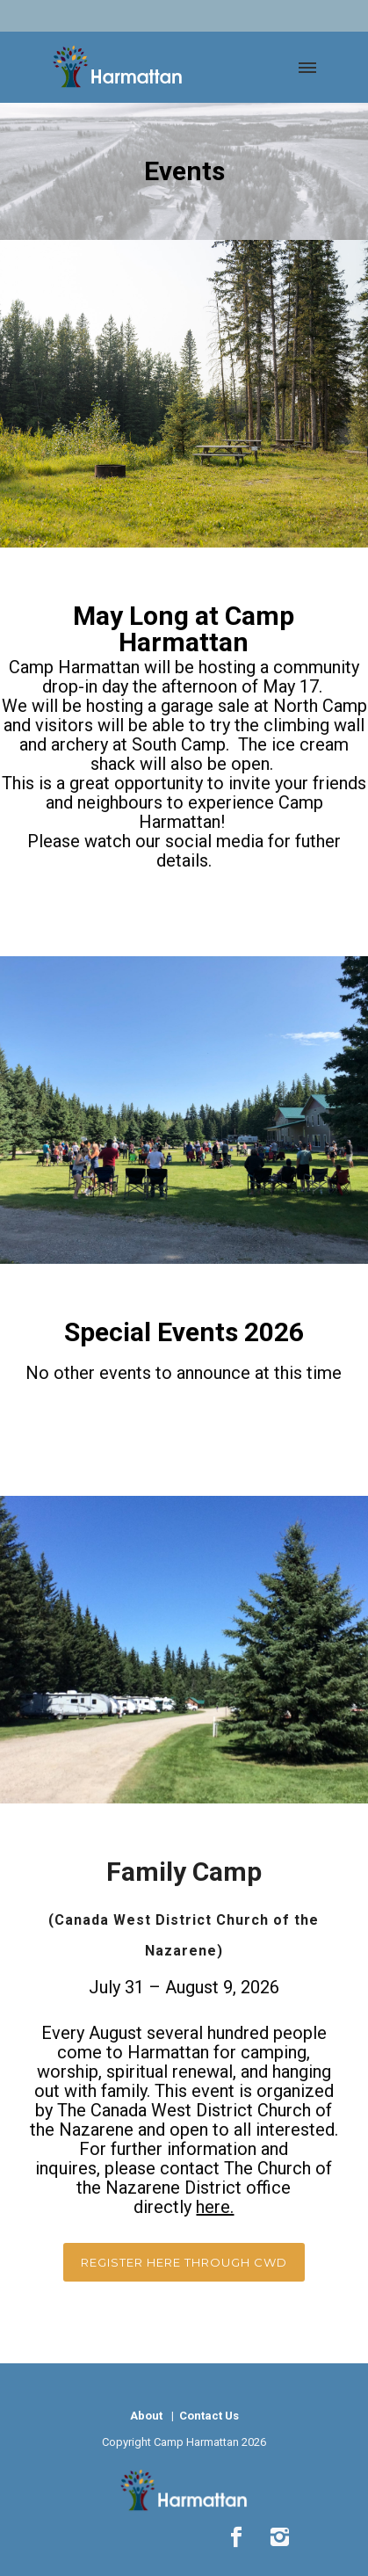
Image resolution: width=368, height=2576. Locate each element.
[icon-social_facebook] (241, 2538)
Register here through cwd (184, 2262)
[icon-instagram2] (279, 2538)
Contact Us (208, 2415)
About (146, 2415)
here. (215, 2206)
